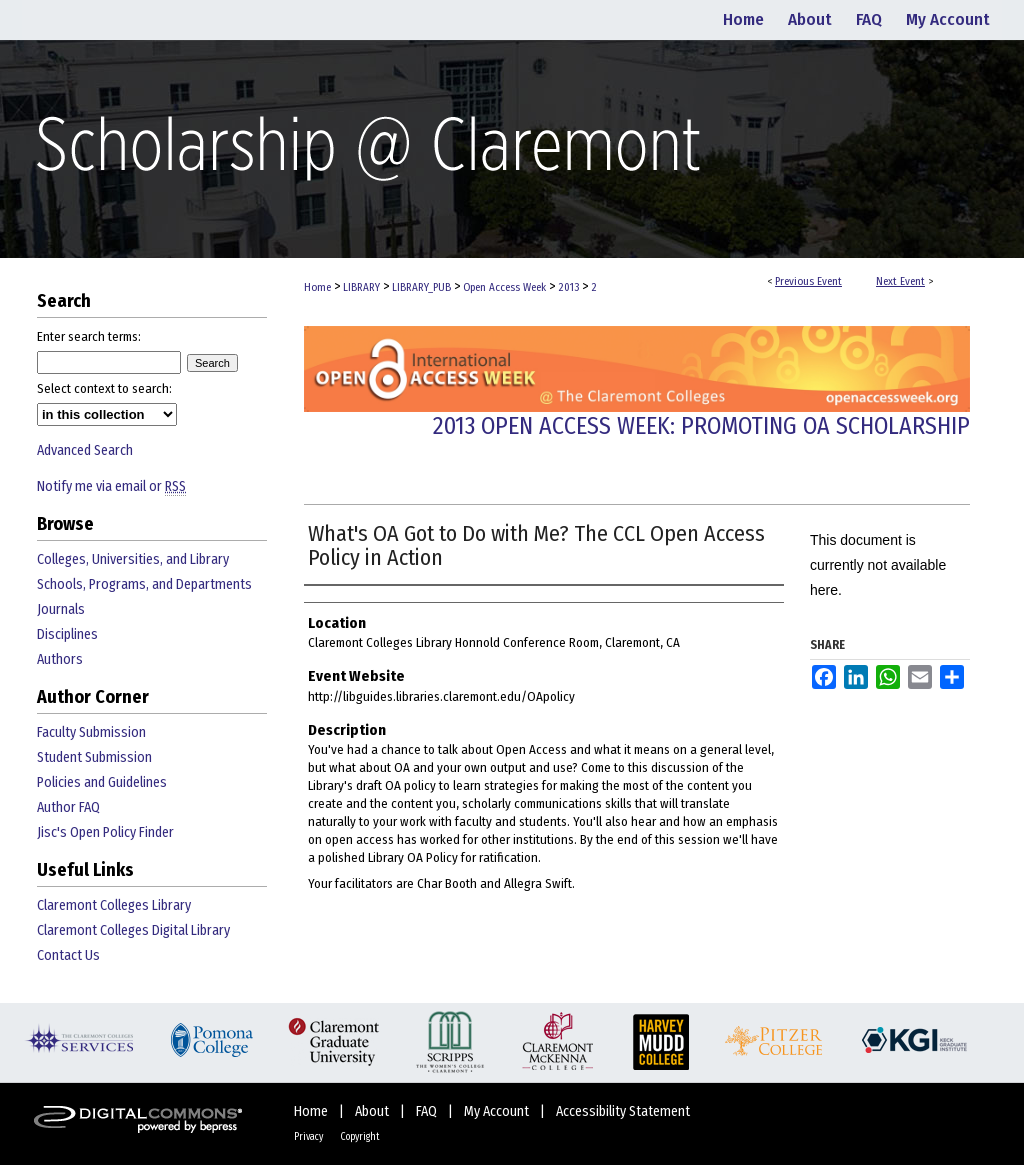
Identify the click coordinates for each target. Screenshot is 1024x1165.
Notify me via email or (111, 486)
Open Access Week (506, 287)
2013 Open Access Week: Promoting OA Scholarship (701, 426)
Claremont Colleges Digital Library (133, 930)
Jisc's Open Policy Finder (105, 832)
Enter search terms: (89, 336)
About (373, 1111)
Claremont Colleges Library (114, 905)
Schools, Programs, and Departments (144, 584)
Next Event (900, 281)
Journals (61, 609)
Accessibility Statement (623, 1111)
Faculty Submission (91, 732)
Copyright (360, 1137)
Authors (60, 659)
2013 (570, 287)
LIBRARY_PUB (423, 287)
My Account (498, 1111)
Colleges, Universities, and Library (133, 559)
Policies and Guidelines (102, 782)
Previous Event (808, 281)
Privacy (309, 1137)
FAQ (428, 1111)
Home (317, 287)
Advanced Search (85, 450)
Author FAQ (68, 807)
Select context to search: (104, 388)
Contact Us (68, 955)
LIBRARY (363, 287)
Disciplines (67, 634)
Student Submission (94, 757)
